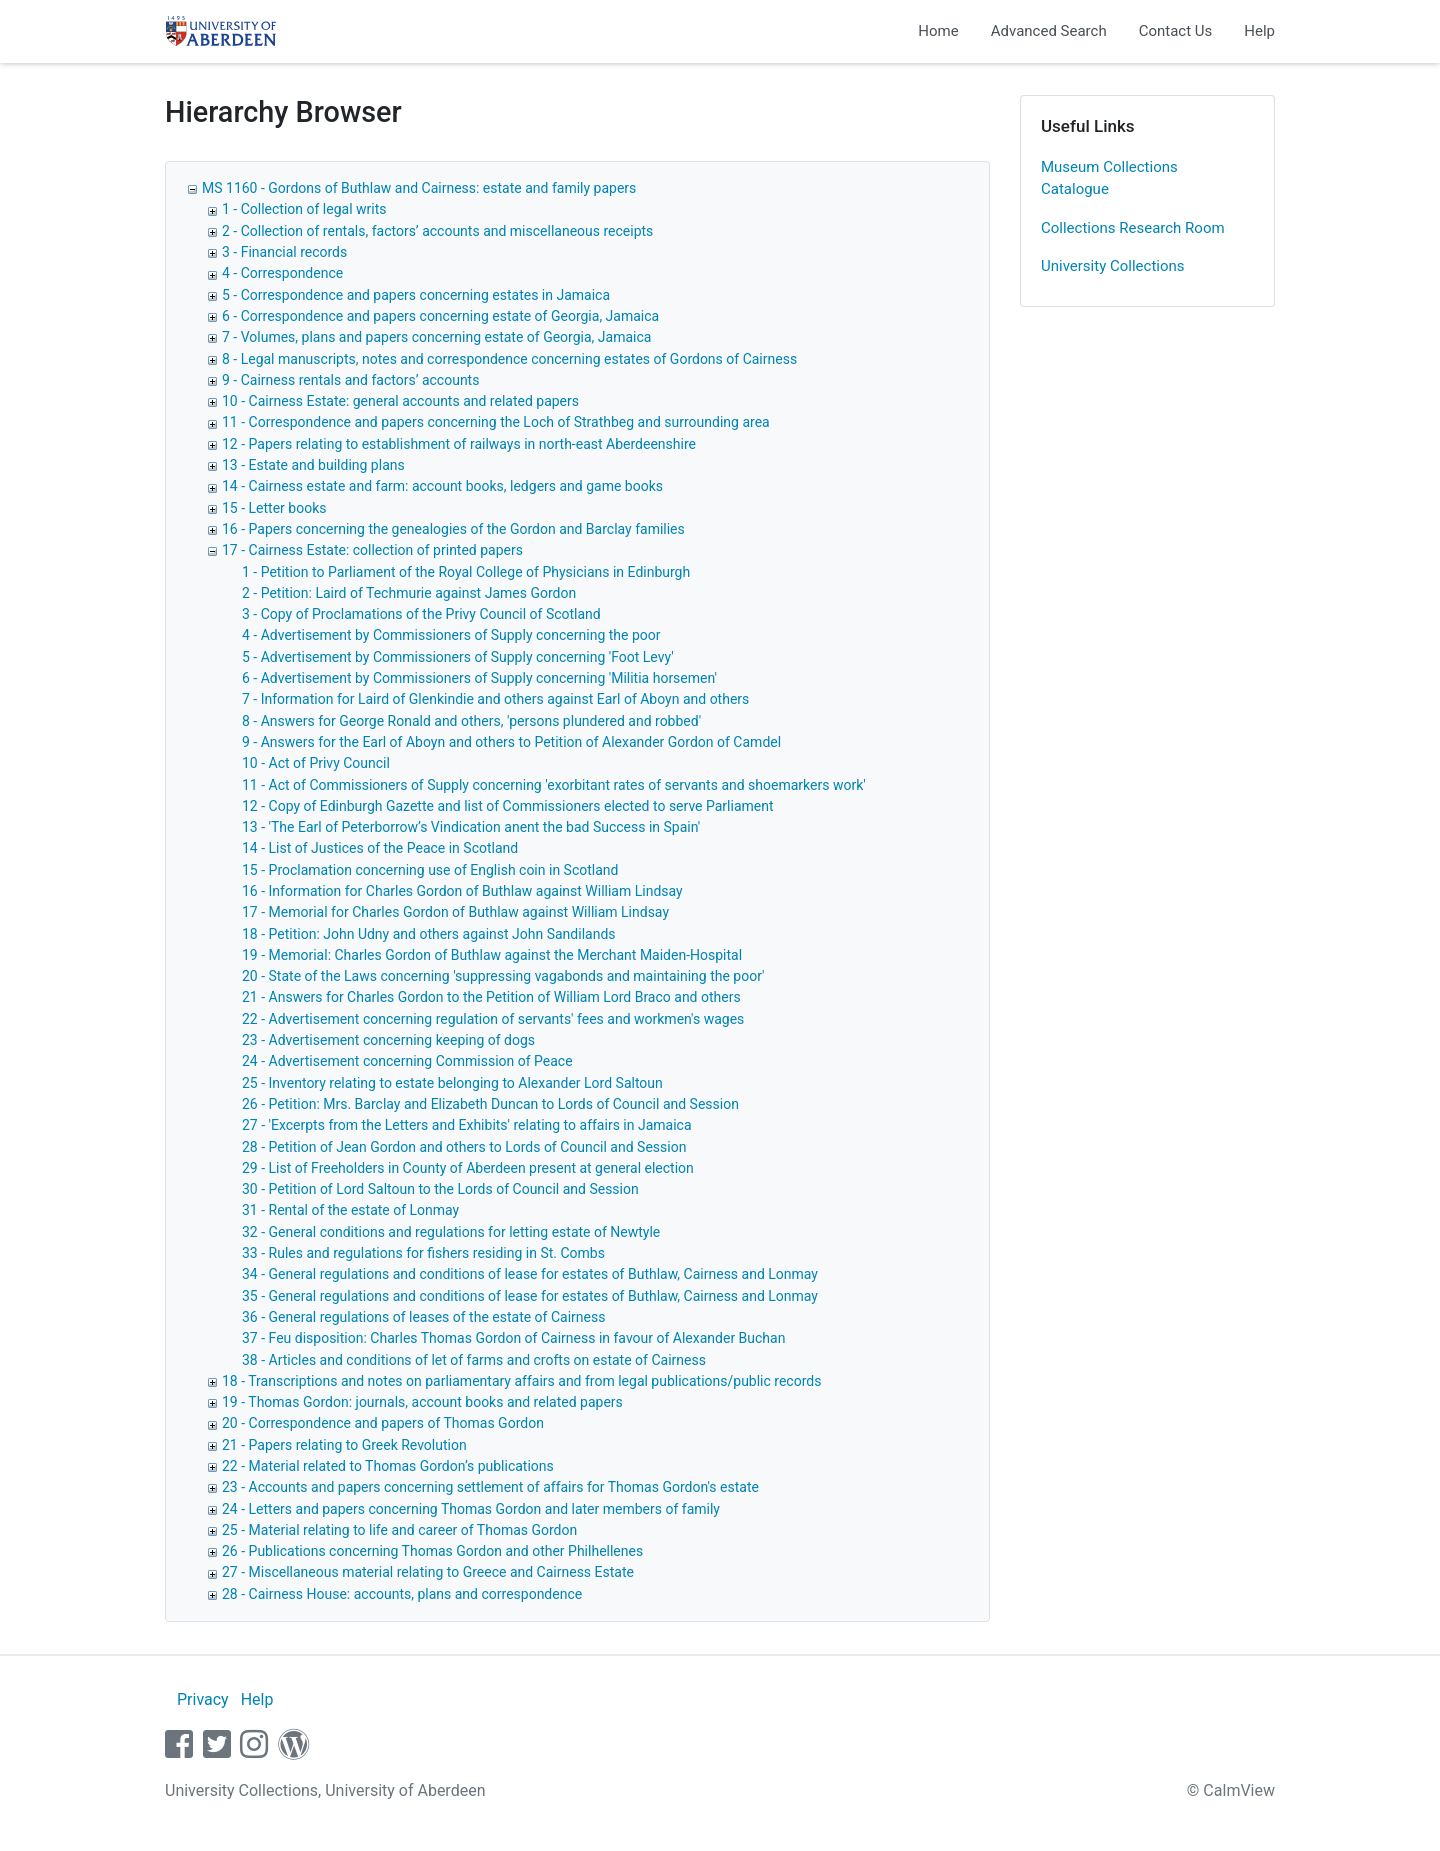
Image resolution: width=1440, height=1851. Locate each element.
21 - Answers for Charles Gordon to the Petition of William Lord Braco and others (491, 997)
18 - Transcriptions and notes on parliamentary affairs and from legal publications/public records (521, 1381)
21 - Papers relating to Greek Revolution (344, 1445)
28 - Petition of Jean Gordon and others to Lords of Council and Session (464, 1147)
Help (1259, 31)
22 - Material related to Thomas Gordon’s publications (388, 1466)
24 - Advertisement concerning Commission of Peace (407, 1061)
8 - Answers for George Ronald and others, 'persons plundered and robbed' (471, 721)
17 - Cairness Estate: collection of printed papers (372, 550)
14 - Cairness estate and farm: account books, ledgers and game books (442, 486)
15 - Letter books (274, 508)
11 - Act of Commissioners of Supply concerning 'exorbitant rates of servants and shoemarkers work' (554, 785)
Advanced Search (1049, 31)
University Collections (1113, 266)
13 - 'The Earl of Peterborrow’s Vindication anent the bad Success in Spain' (471, 827)
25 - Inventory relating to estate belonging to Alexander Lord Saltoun (452, 1083)
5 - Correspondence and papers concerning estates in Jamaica (416, 295)
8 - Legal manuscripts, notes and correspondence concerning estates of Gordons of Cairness (509, 359)
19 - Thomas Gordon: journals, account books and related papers (422, 1402)
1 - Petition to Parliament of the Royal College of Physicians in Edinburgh (466, 572)
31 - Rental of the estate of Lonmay (350, 1210)
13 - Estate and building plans (313, 465)
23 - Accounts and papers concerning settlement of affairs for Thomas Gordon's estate (490, 1487)
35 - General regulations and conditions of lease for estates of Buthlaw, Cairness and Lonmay (530, 1296)
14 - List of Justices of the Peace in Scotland (380, 848)
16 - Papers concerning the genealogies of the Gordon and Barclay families (453, 529)
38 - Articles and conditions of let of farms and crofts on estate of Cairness (474, 1360)
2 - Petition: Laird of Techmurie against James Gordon (409, 593)
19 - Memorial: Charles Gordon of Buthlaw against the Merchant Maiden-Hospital (492, 955)
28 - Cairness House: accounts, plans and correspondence (402, 1594)
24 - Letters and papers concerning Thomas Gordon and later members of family (471, 1509)
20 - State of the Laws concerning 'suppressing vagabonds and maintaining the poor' (503, 976)
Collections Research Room (1133, 228)
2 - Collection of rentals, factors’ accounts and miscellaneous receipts (437, 231)
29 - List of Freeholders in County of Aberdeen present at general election (468, 1168)
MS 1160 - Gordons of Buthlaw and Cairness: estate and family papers (419, 188)
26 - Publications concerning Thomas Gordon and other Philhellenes (432, 1551)
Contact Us (1176, 31)
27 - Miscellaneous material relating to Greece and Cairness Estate (428, 1572)
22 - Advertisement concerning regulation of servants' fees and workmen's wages (493, 1019)
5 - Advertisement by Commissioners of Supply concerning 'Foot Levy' (458, 657)
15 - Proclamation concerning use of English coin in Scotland (430, 870)
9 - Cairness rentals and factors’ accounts (350, 380)
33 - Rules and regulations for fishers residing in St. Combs (423, 1253)
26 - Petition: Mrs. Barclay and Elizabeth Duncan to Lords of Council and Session (490, 1104)
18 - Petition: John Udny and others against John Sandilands (429, 934)
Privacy (203, 1699)
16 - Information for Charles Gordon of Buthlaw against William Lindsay (462, 891)
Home (938, 31)
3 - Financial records (284, 252)
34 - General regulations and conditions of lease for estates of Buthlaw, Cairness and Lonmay (530, 1274)
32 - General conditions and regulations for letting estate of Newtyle (451, 1232)
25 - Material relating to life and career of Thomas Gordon (399, 1530)
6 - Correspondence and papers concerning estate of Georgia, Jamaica (440, 316)
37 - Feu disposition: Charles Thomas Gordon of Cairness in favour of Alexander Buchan (513, 1338)
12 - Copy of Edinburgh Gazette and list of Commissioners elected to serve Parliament (508, 806)
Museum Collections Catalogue (1109, 178)
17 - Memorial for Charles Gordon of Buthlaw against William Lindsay (455, 912)
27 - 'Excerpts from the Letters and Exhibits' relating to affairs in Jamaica (467, 1125)
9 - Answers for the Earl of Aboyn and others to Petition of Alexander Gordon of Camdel (511, 742)
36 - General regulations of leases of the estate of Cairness (423, 1317)
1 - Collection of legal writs (304, 209)
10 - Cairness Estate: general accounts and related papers (400, 401)
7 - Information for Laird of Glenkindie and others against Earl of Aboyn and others (495, 699)
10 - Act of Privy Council (316, 763)
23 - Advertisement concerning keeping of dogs (388, 1040)
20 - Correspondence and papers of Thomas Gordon (383, 1423)
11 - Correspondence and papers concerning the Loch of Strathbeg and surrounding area (496, 422)
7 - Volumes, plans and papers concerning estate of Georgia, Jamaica (436, 337)
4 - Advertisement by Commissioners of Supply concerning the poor (451, 635)
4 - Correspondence (282, 273)
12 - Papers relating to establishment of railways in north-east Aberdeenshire (459, 444)
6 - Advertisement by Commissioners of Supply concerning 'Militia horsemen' (479, 678)
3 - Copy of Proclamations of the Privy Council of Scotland (421, 614)
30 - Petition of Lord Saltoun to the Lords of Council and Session (440, 1189)
